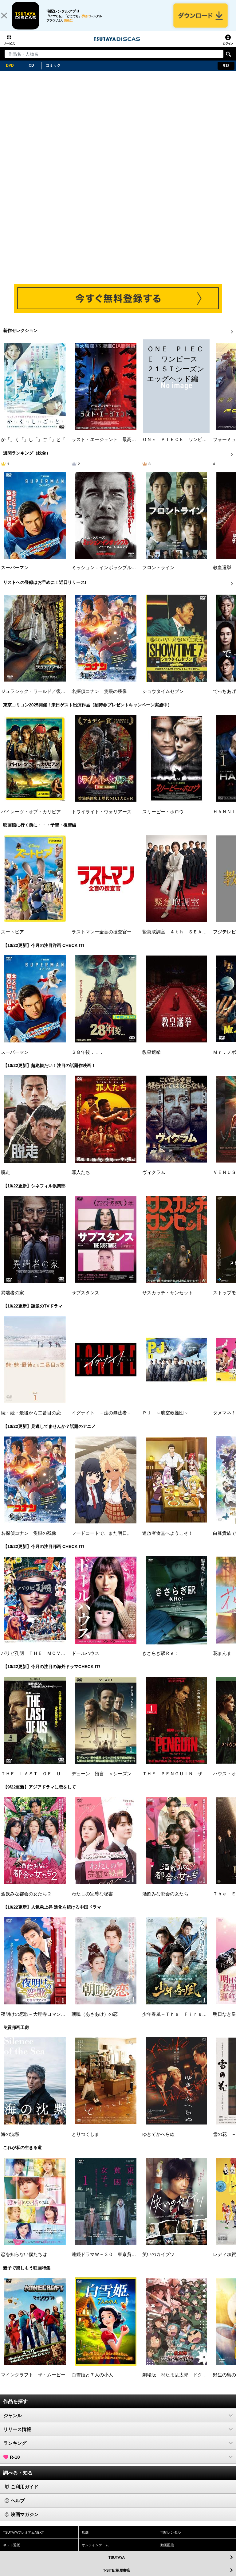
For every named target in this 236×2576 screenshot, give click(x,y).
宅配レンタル (170, 2539)
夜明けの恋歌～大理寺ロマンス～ (35, 2020)
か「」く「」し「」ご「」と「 (33, 446)
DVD (10, 72)
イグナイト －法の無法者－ (102, 1419)
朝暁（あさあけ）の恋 (95, 2020)
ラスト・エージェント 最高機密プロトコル (118, 446)
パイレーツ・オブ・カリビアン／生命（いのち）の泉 (56, 818)
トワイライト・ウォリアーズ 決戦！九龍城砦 (120, 818)
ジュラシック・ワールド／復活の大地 (40, 698)
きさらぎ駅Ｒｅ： (160, 1659)
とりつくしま (85, 2140)
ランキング (118, 2450)
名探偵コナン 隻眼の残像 (99, 698)
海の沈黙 (10, 2140)
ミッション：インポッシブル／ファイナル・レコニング (129, 574)
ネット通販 (11, 2551)
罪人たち (81, 1179)
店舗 (85, 2539)
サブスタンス (85, 1299)
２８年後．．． (88, 1058)
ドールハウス (85, 1659)
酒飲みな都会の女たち (165, 1900)
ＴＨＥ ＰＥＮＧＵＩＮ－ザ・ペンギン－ (186, 1780)
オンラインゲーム (95, 2551)
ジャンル (118, 2422)
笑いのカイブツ (158, 2261)
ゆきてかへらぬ (158, 2140)
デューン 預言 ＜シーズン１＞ (106, 1780)
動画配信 (167, 2551)
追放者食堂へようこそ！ (167, 1539)
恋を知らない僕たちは (24, 2261)
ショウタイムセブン (163, 698)
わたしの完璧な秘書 (92, 1900)
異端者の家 (12, 1299)
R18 (225, 72)
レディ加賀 (224, 2261)
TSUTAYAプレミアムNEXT (23, 2539)
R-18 (118, 2463)
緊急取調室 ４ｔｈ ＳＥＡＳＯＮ (179, 938)
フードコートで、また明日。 (102, 1539)
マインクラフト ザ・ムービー (33, 2381)
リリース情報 (118, 2436)
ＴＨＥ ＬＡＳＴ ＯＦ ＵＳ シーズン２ (47, 1780)
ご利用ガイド (21, 2493)
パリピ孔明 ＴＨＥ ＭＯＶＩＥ (35, 1659)
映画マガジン (21, 2521)
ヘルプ (15, 2507)
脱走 (5, 1179)
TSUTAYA (170, 2564)
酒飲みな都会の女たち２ (26, 1900)
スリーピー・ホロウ (163, 818)
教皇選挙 (222, 574)
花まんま (222, 1659)
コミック (53, 72)
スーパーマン (15, 574)
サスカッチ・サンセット (167, 1299)
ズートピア (12, 938)
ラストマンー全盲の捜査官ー (102, 938)
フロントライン (158, 574)
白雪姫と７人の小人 (92, 2381)
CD (31, 72)
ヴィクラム (153, 1179)
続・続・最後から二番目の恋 (31, 1419)
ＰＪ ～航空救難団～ (165, 1419)
